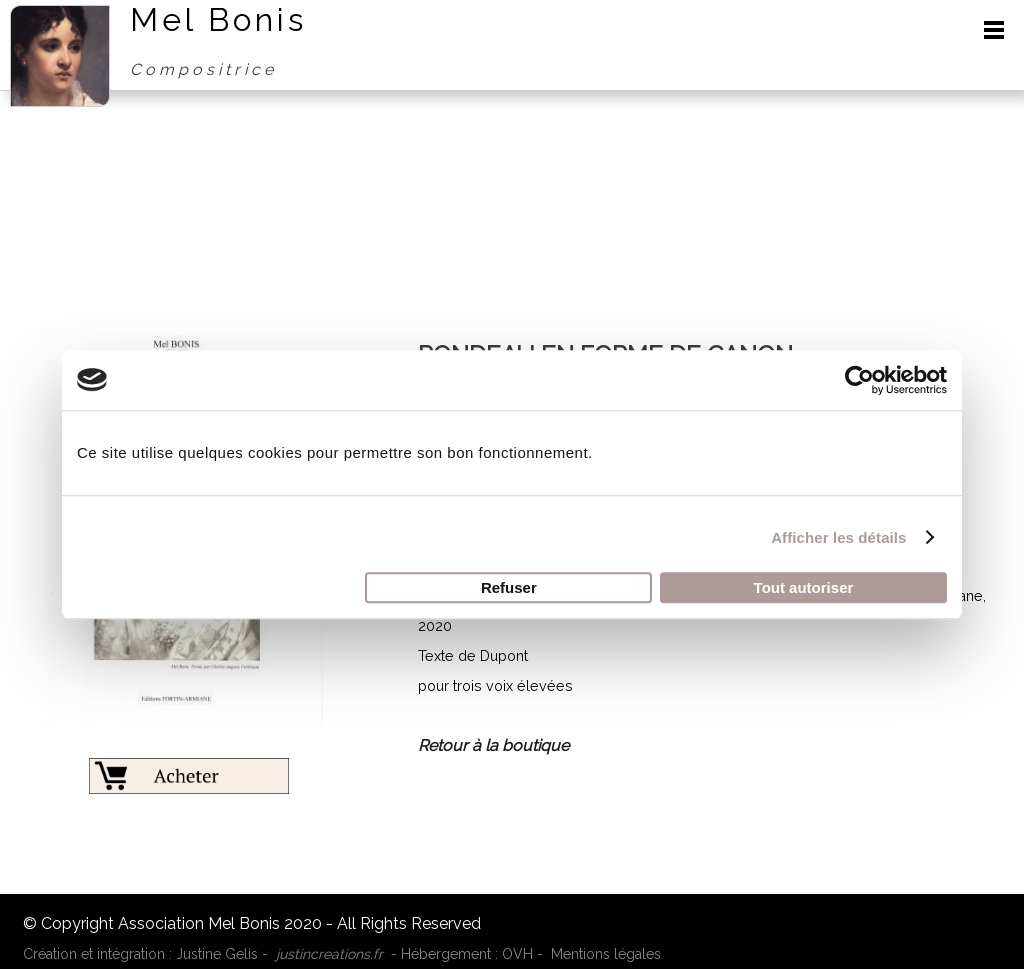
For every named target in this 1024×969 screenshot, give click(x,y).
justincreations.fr (329, 954)
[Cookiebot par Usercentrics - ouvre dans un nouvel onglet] (859, 380)
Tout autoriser (804, 587)
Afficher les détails (838, 537)
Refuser (509, 587)
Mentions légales (606, 954)
